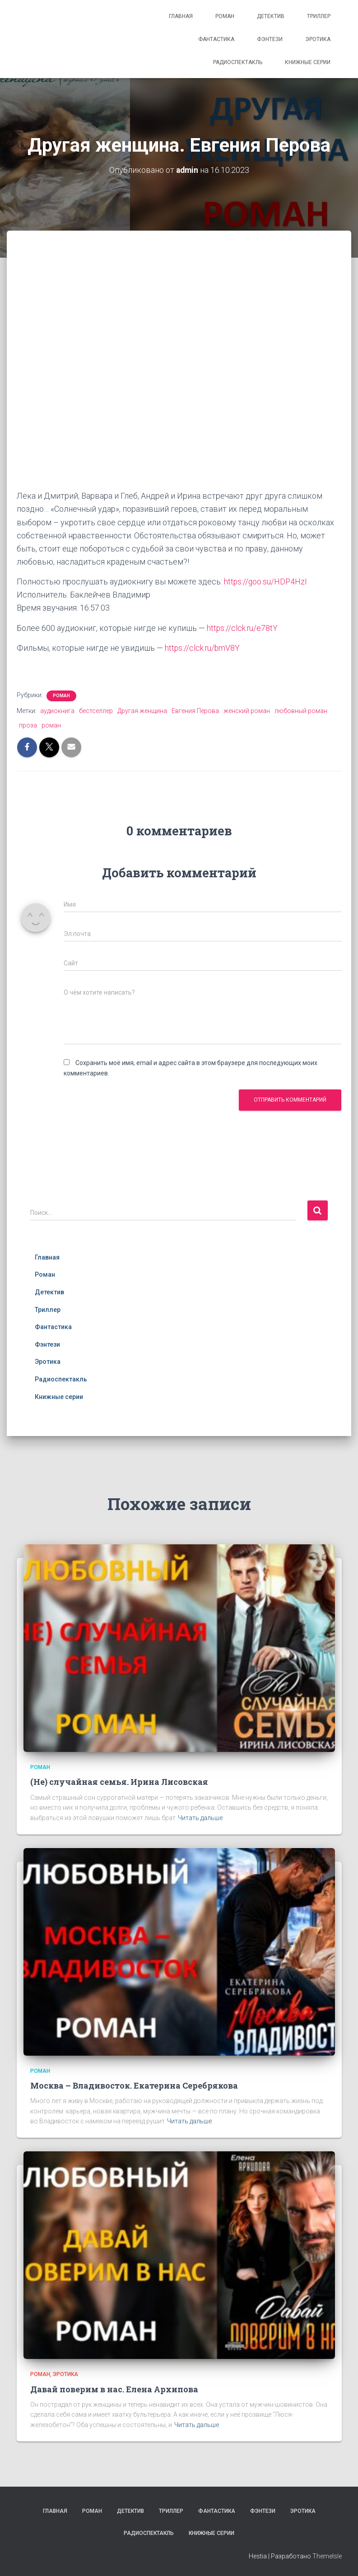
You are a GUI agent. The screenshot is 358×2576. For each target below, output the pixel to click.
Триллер (318, 16)
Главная (181, 16)
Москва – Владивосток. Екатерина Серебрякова (134, 2085)
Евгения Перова (195, 709)
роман (51, 724)
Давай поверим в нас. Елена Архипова (114, 2388)
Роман (224, 16)
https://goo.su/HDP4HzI (266, 581)
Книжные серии (307, 62)
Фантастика (216, 39)
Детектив (270, 16)
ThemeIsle (327, 2555)
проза (28, 724)
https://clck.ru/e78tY (243, 627)
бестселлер (96, 709)
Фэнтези (270, 39)
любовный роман (300, 709)
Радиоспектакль (237, 62)
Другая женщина (142, 709)
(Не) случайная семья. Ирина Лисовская (119, 1781)
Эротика (317, 39)
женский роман (246, 709)
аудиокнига (57, 709)
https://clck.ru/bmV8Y (203, 647)
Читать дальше (200, 1817)
